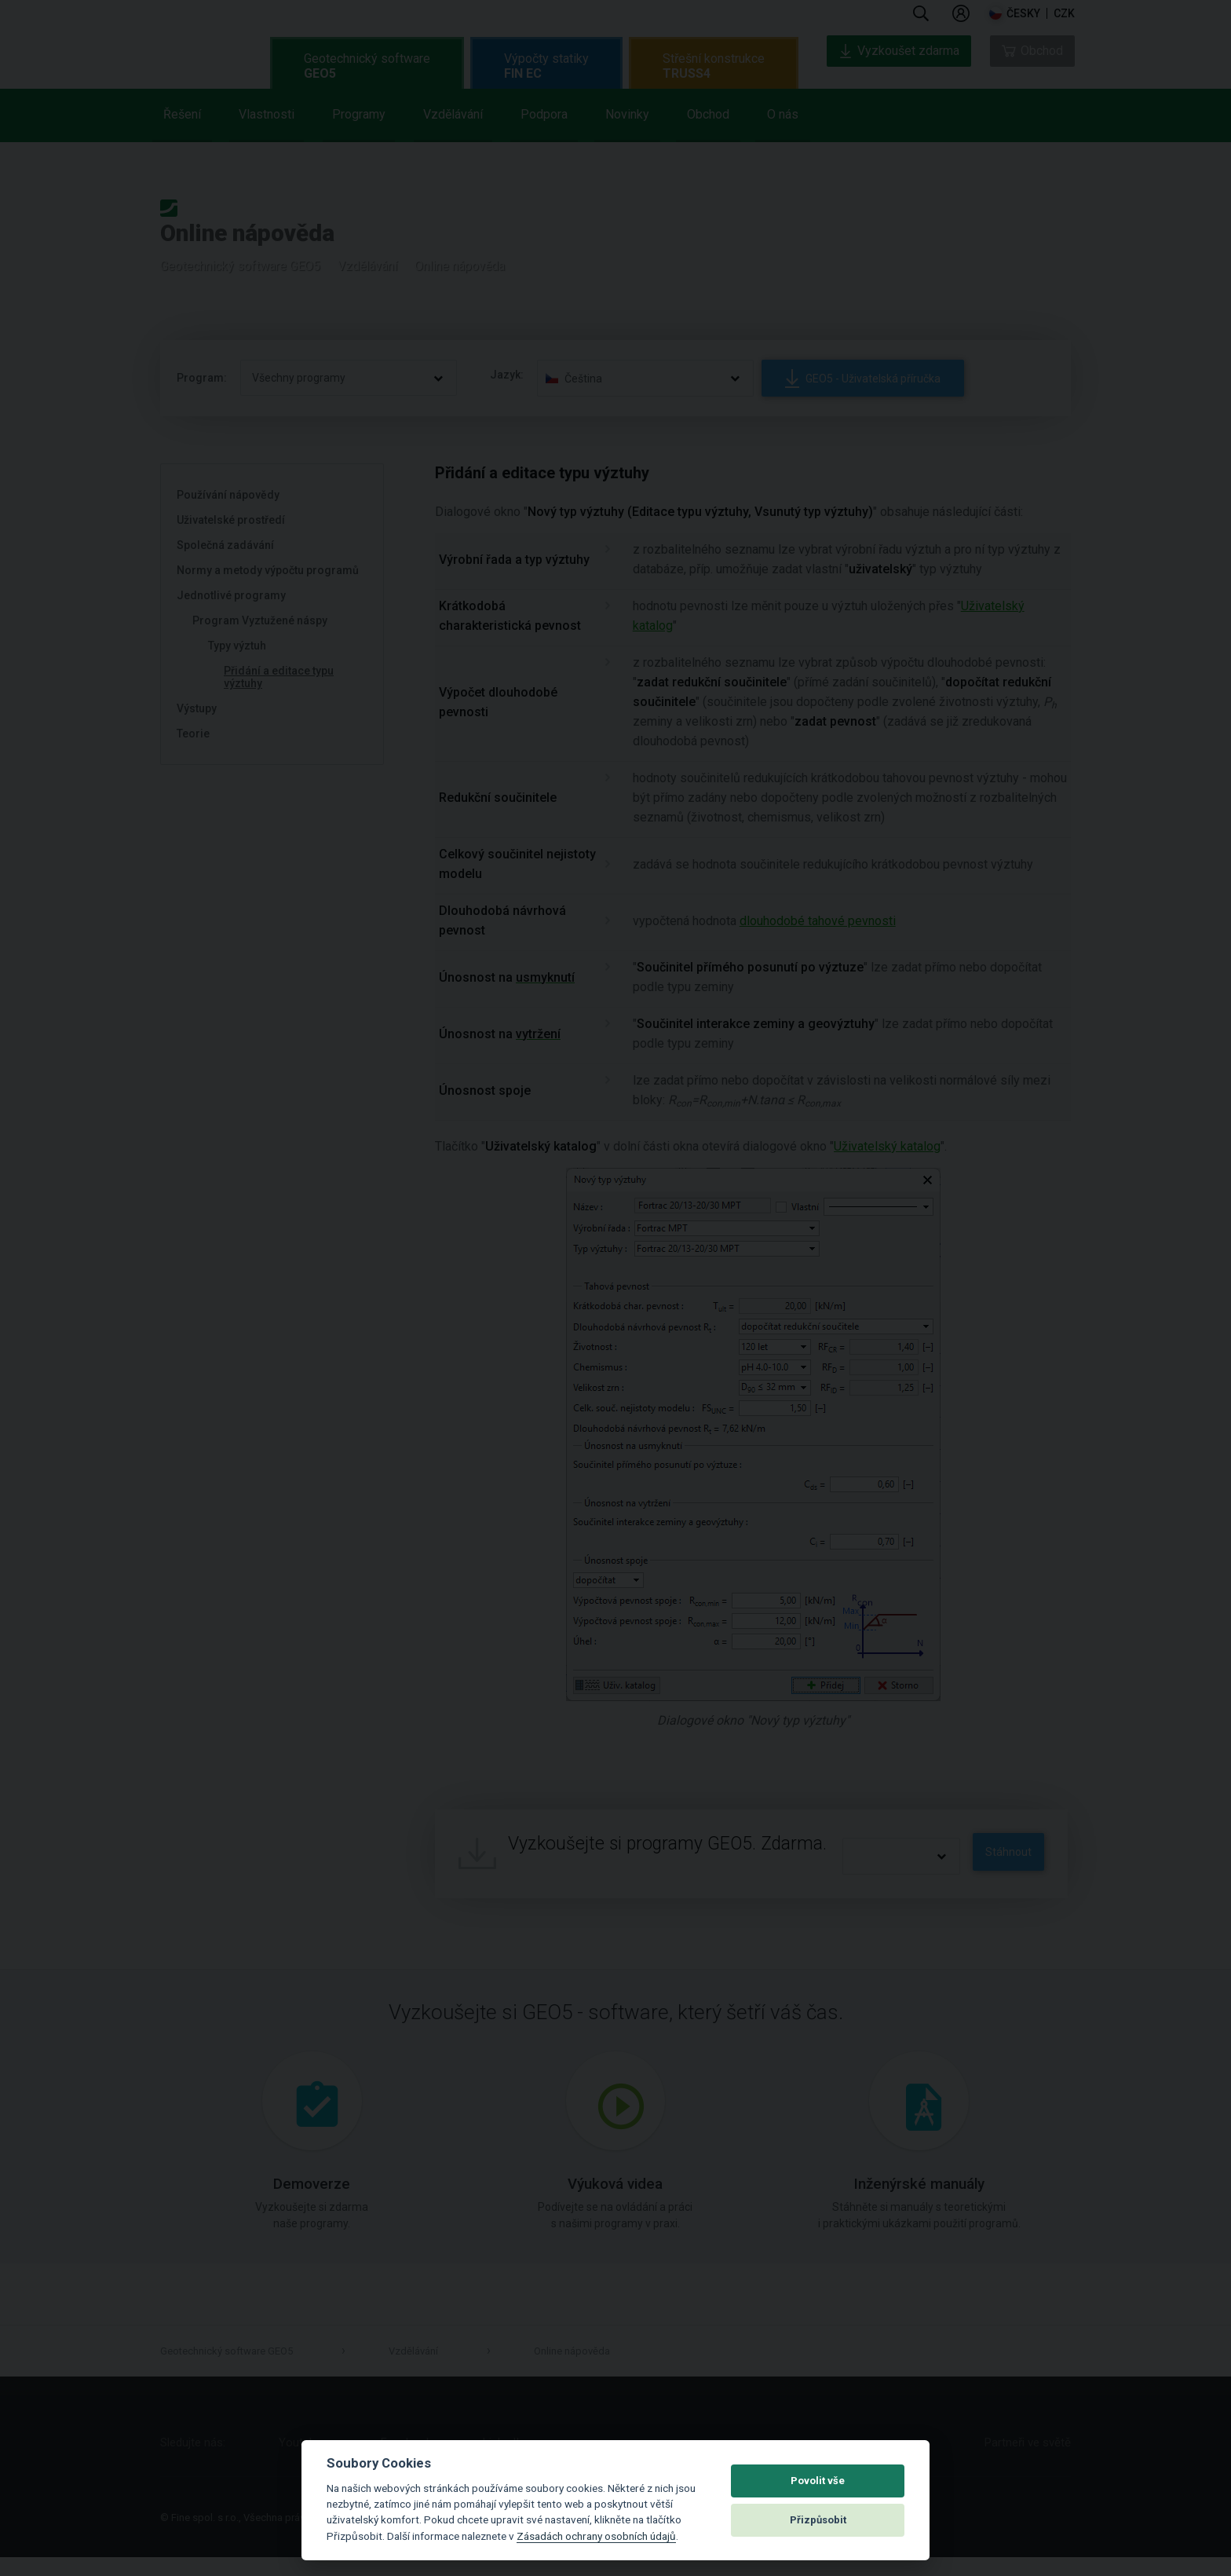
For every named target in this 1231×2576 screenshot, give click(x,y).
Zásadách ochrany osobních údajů (596, 2536)
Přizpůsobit (818, 2520)
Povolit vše (818, 2480)
